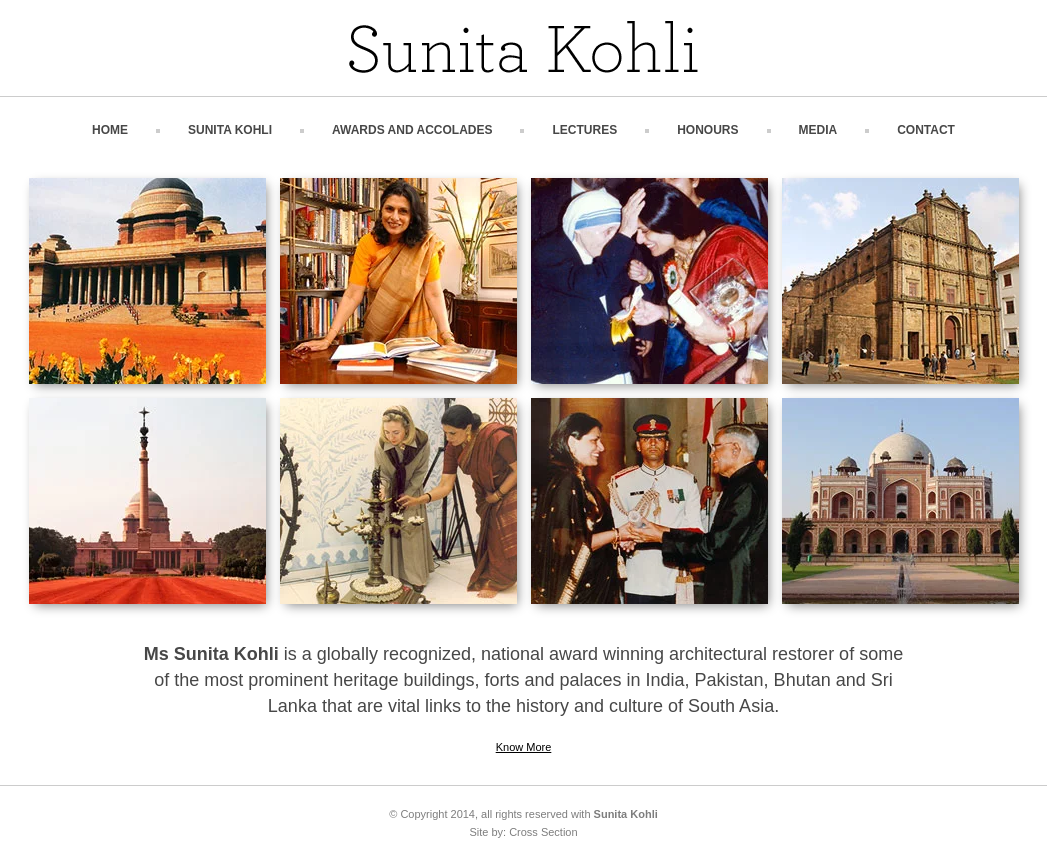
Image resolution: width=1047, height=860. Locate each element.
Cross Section (543, 832)
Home (110, 130)
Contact (926, 130)
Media (818, 130)
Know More (524, 747)
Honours (707, 130)
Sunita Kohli (230, 130)
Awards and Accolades (412, 130)
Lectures (584, 130)
